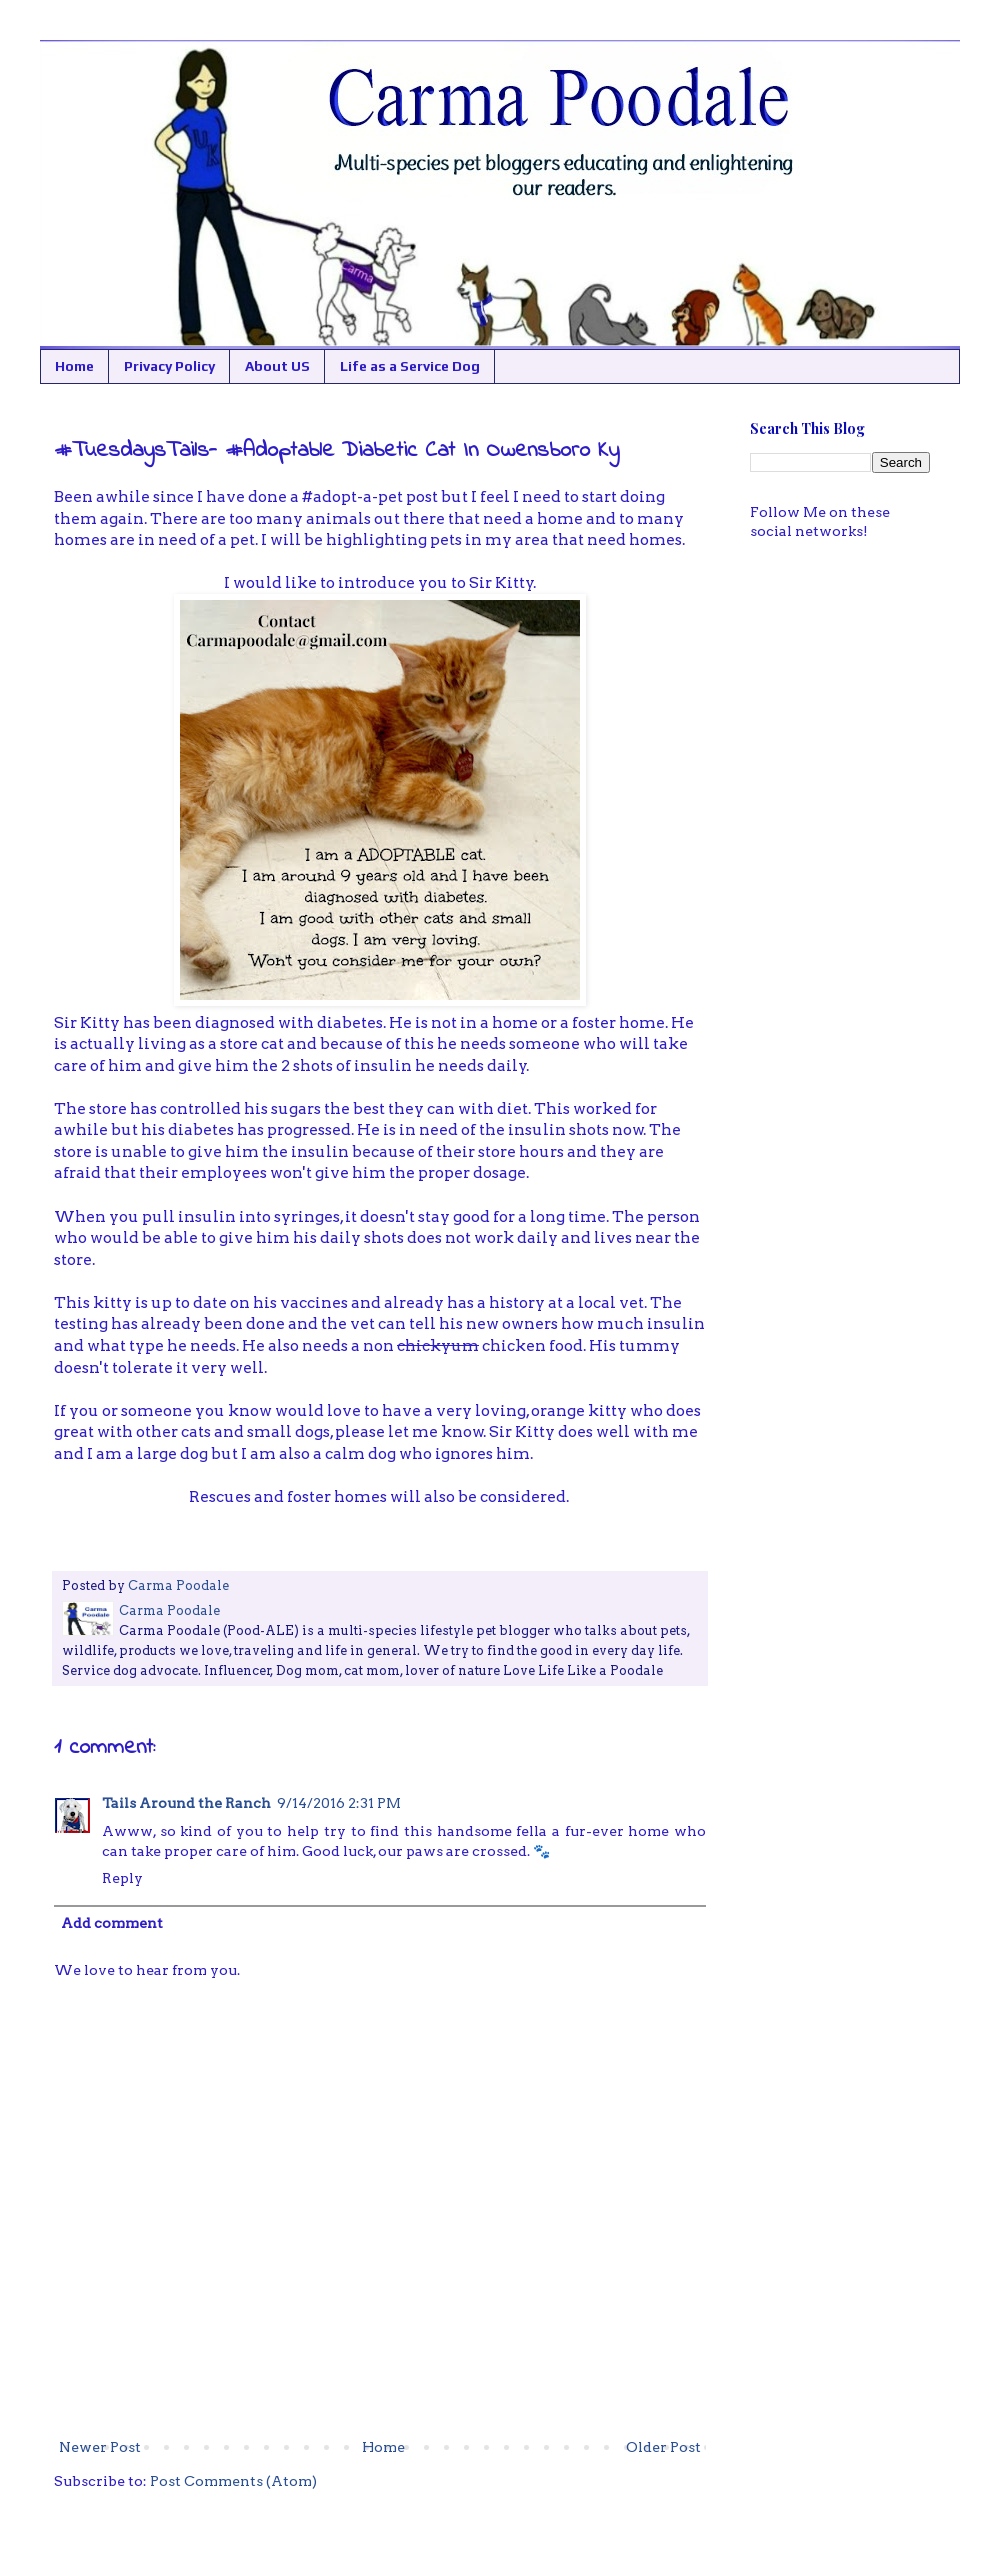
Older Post (663, 2447)
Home (74, 366)
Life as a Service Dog (410, 366)
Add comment (112, 1923)
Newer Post (100, 2447)
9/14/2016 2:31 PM (339, 1803)
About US (277, 366)
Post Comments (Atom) (233, 2481)
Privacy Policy (169, 366)
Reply (122, 1878)
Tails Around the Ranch (186, 1803)
